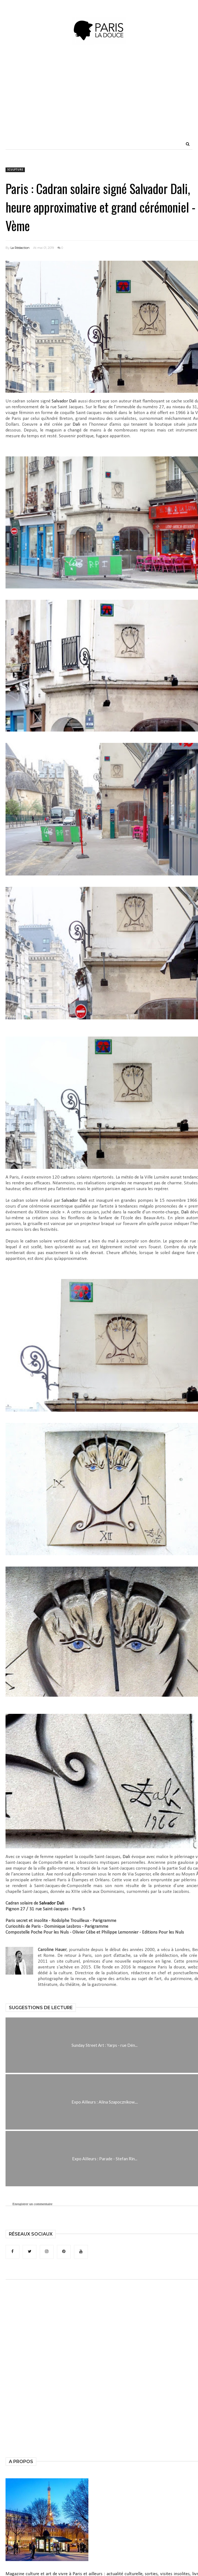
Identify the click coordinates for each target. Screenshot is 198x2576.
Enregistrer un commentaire (32, 2204)
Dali (76, 424)
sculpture (15, 169)
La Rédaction (20, 248)
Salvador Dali (64, 401)
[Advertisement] (121, 99)
